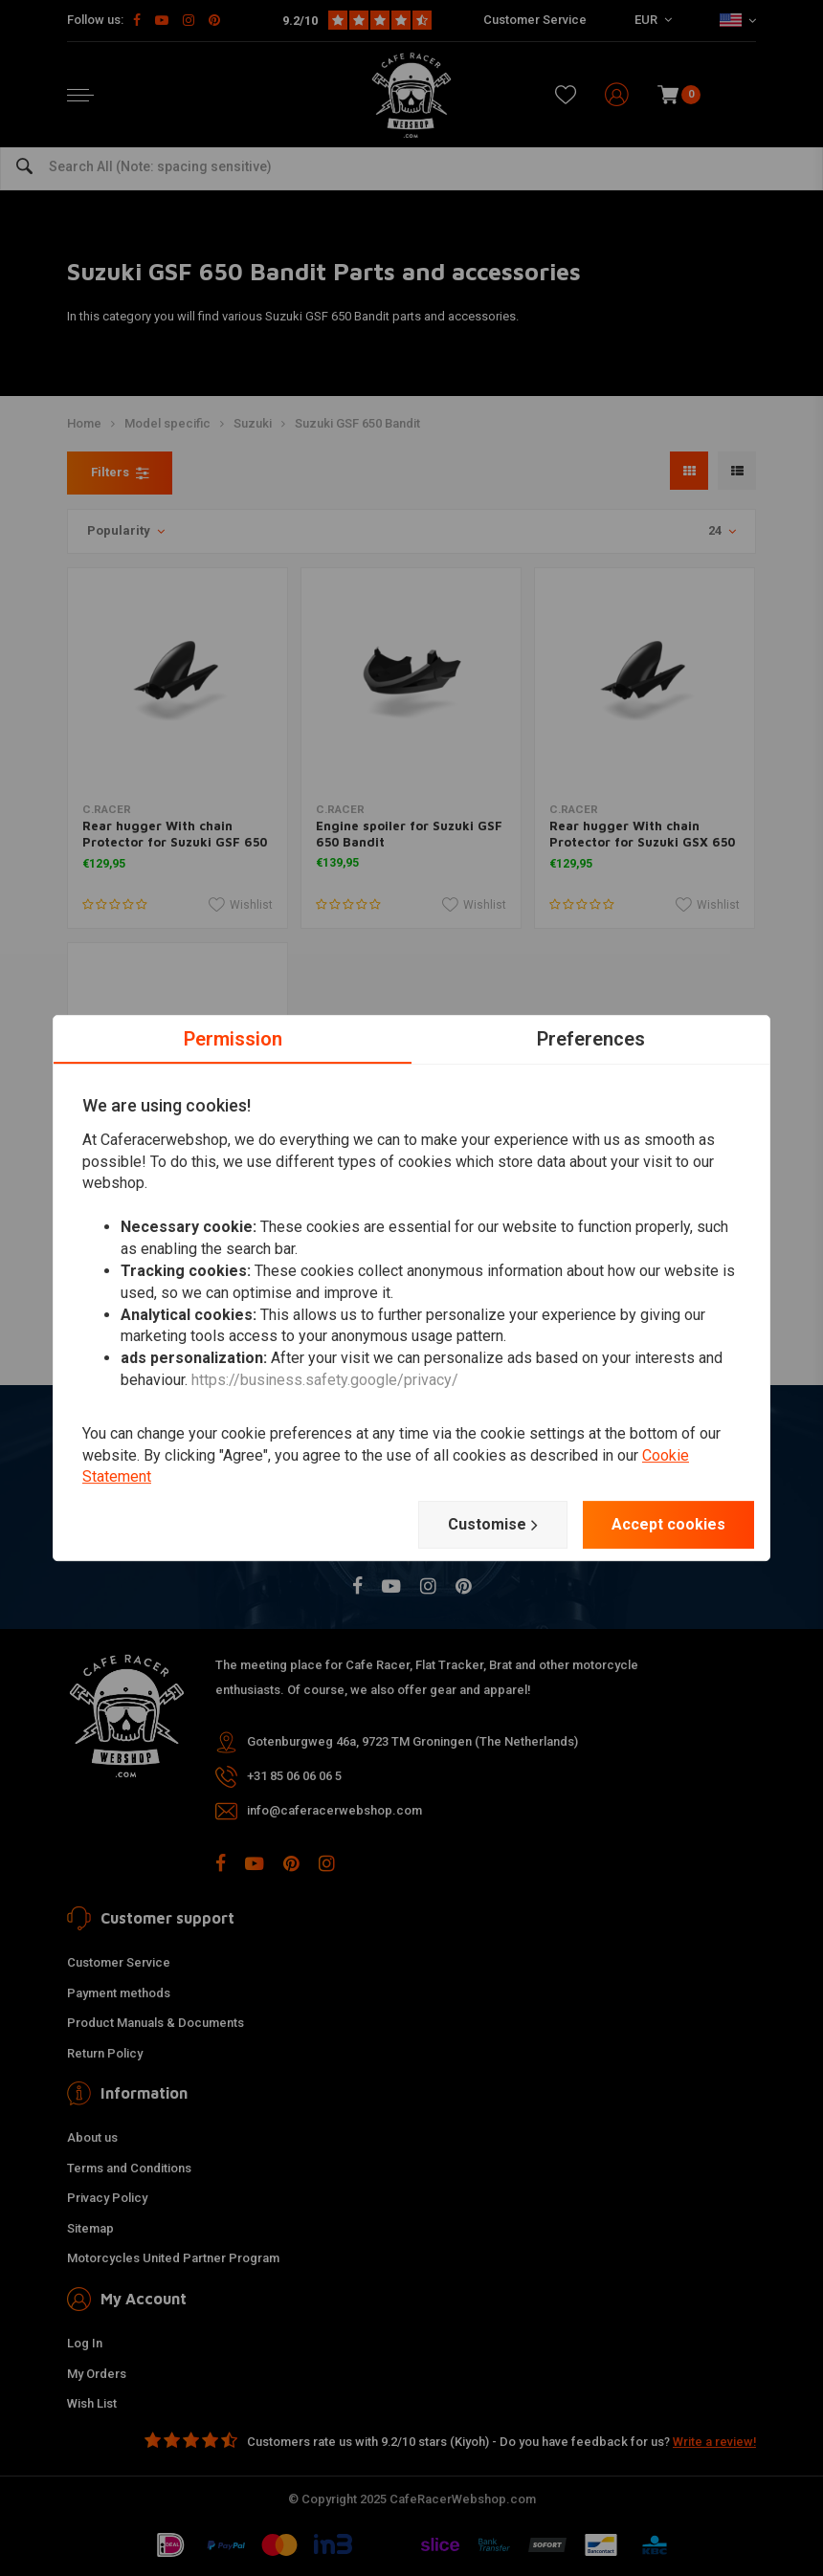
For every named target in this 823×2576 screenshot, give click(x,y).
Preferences (591, 1038)
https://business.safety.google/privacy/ (324, 1380)
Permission (233, 1038)
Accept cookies (668, 1524)
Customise (493, 1524)
